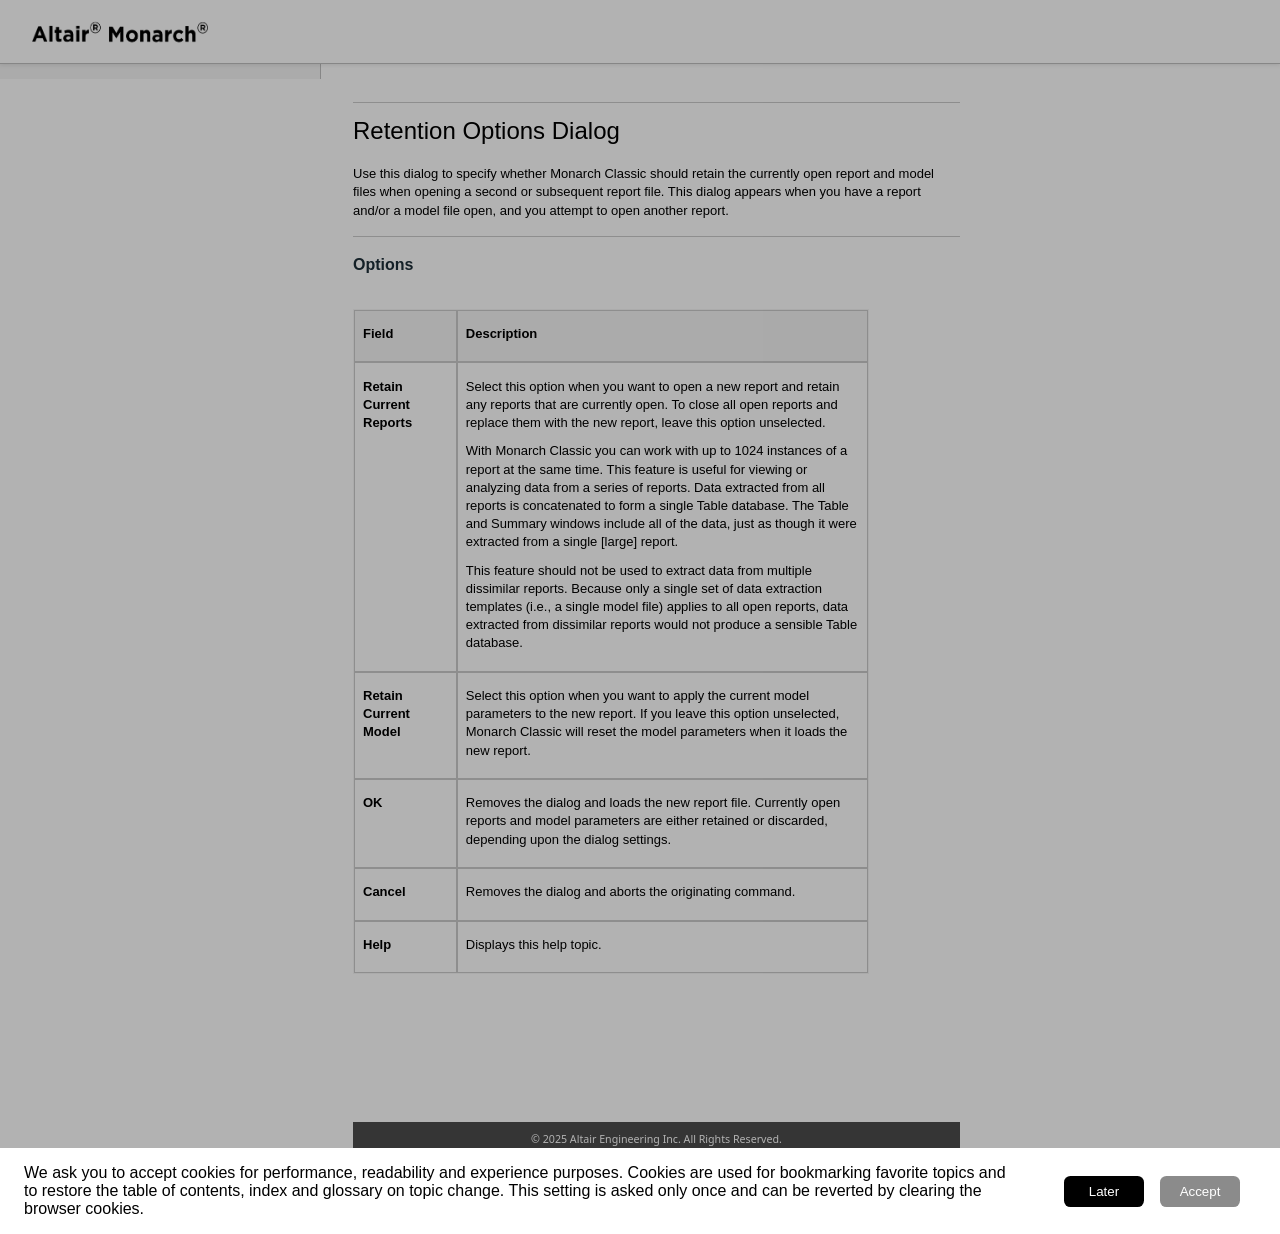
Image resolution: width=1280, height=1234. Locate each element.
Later (1104, 1191)
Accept (1200, 1191)
